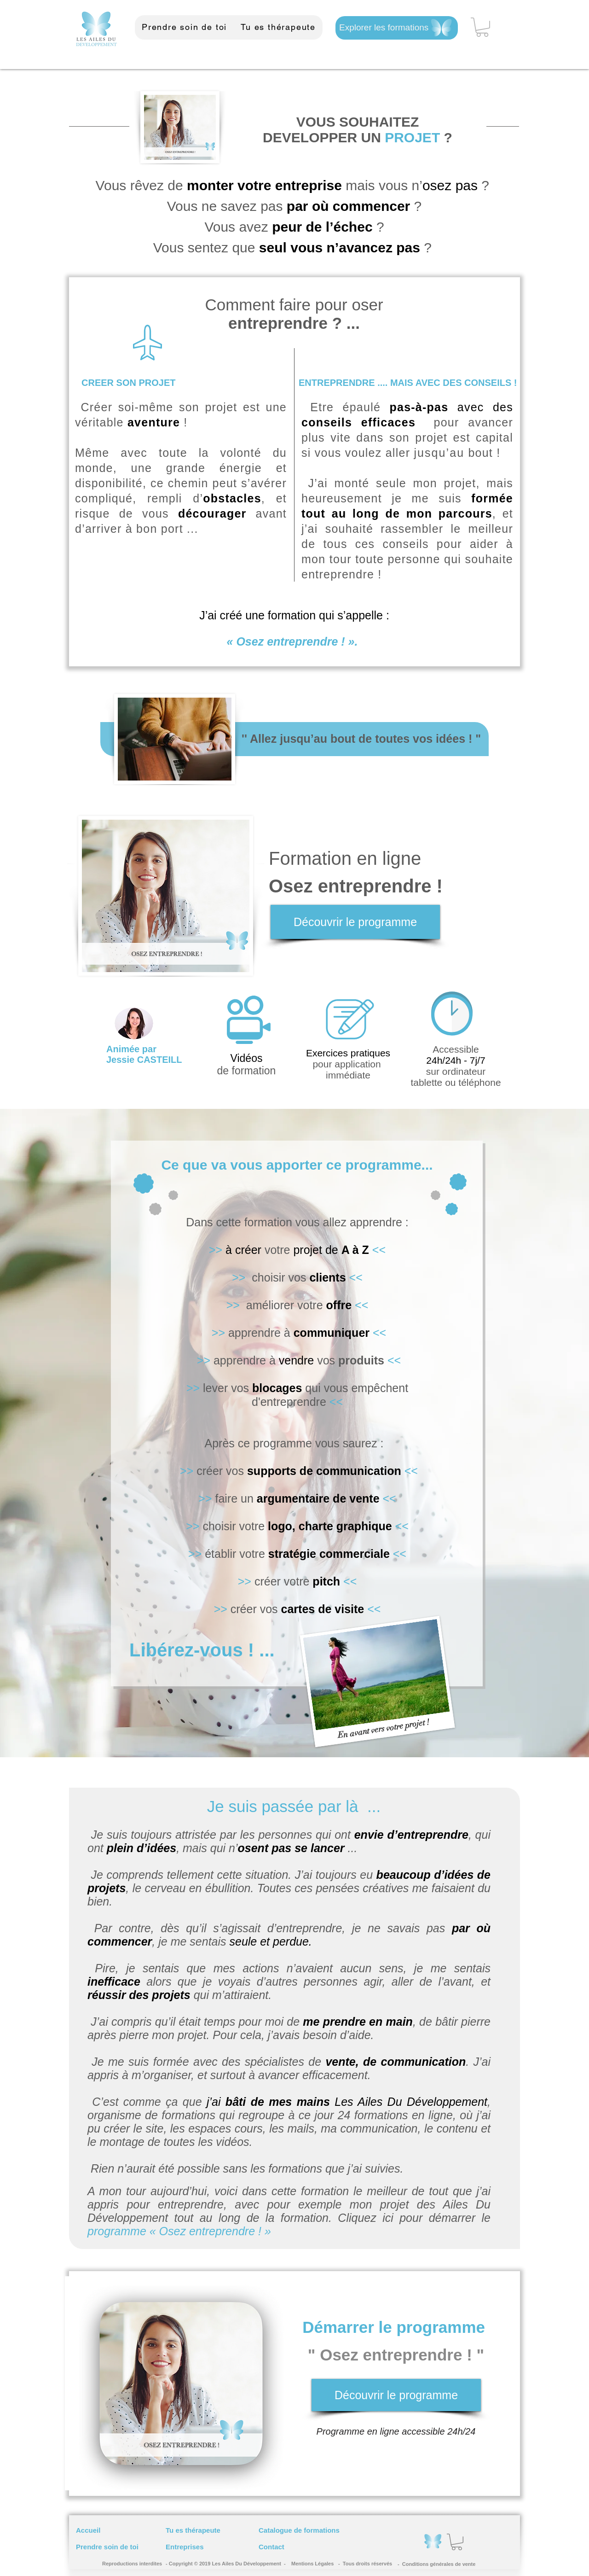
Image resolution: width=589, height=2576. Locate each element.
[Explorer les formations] (396, 28)
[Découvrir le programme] (355, 922)
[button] (482, 27)
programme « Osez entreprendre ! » (180, 2231)
